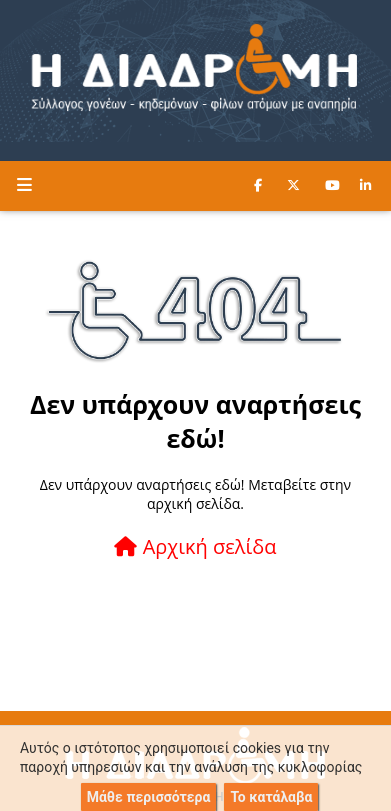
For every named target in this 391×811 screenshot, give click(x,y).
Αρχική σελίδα (195, 546)
